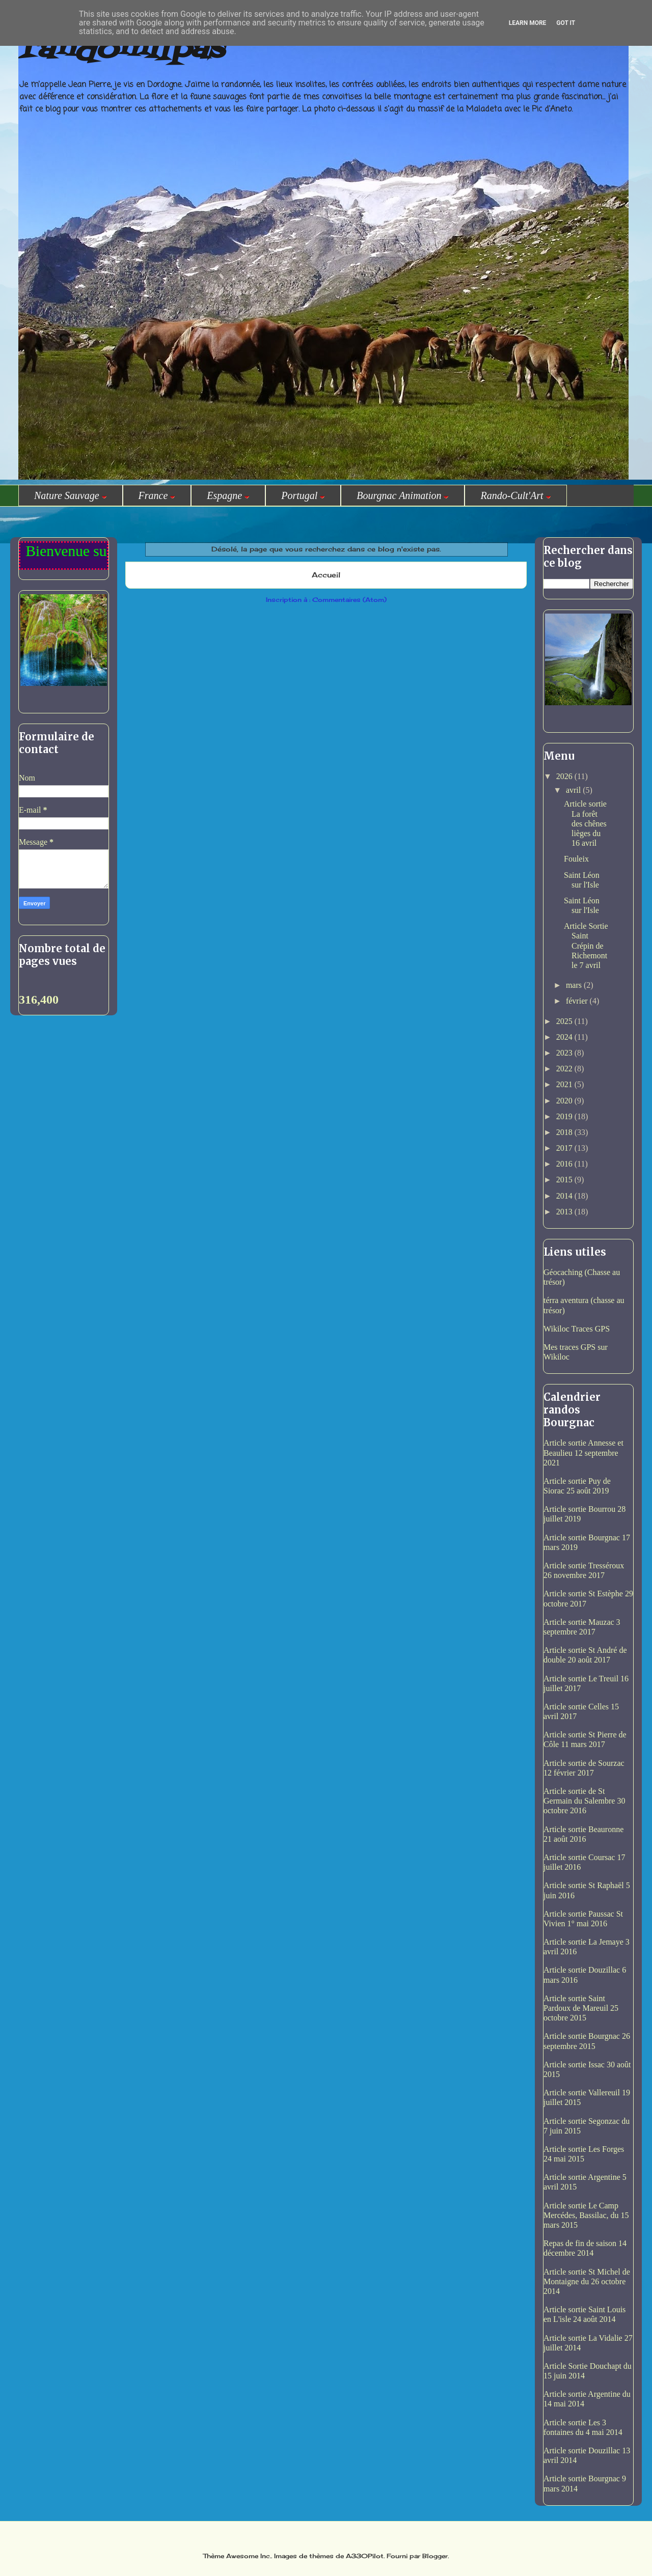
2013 (565, 1211)
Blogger (435, 2556)
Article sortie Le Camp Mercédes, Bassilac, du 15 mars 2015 (586, 2215)
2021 (565, 1084)
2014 (565, 1196)
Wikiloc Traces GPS (577, 1328)
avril (574, 790)
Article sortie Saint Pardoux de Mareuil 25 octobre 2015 (581, 2008)
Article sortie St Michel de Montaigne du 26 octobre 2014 (587, 2281)
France (157, 495)
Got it (565, 22)
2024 (565, 1037)
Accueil (326, 574)
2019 (565, 1116)
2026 (565, 776)
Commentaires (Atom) (349, 599)
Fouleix (576, 858)
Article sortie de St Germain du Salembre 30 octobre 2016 (584, 1801)
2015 (565, 1179)
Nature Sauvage (70, 495)
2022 (565, 1068)
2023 (565, 1052)
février (578, 1000)
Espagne (228, 495)
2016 (565, 1163)
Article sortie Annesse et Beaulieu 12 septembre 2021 (583, 1452)
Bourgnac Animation (403, 495)
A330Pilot (365, 2556)
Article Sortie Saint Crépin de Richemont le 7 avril (586, 946)
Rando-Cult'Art (515, 495)
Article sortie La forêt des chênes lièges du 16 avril (585, 823)
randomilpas (121, 50)
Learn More (528, 22)
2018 (565, 1132)
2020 (565, 1100)
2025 (565, 1021)
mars (575, 985)
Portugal (303, 495)
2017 (565, 1148)
